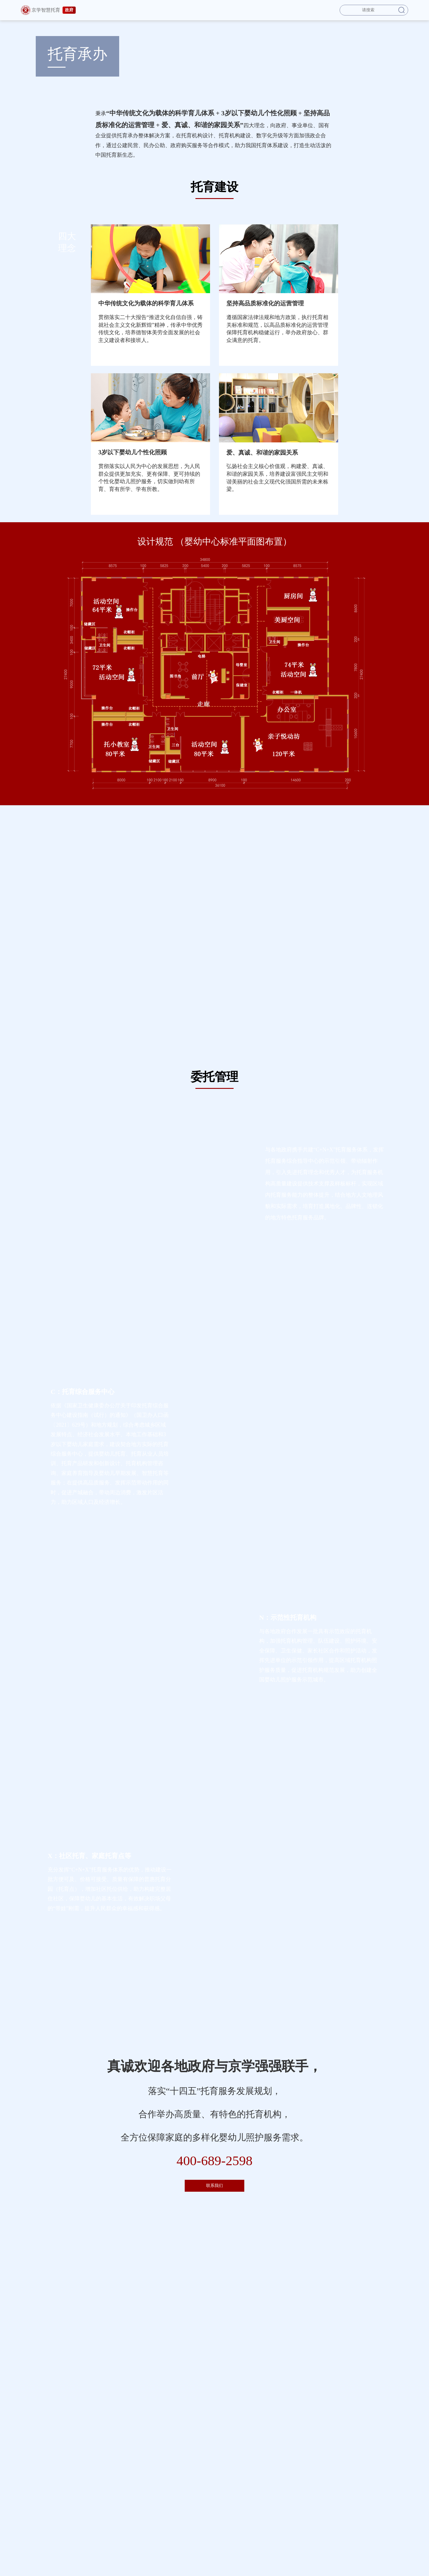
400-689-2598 (215, 2160)
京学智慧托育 (48, 10)
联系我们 (214, 2185)
